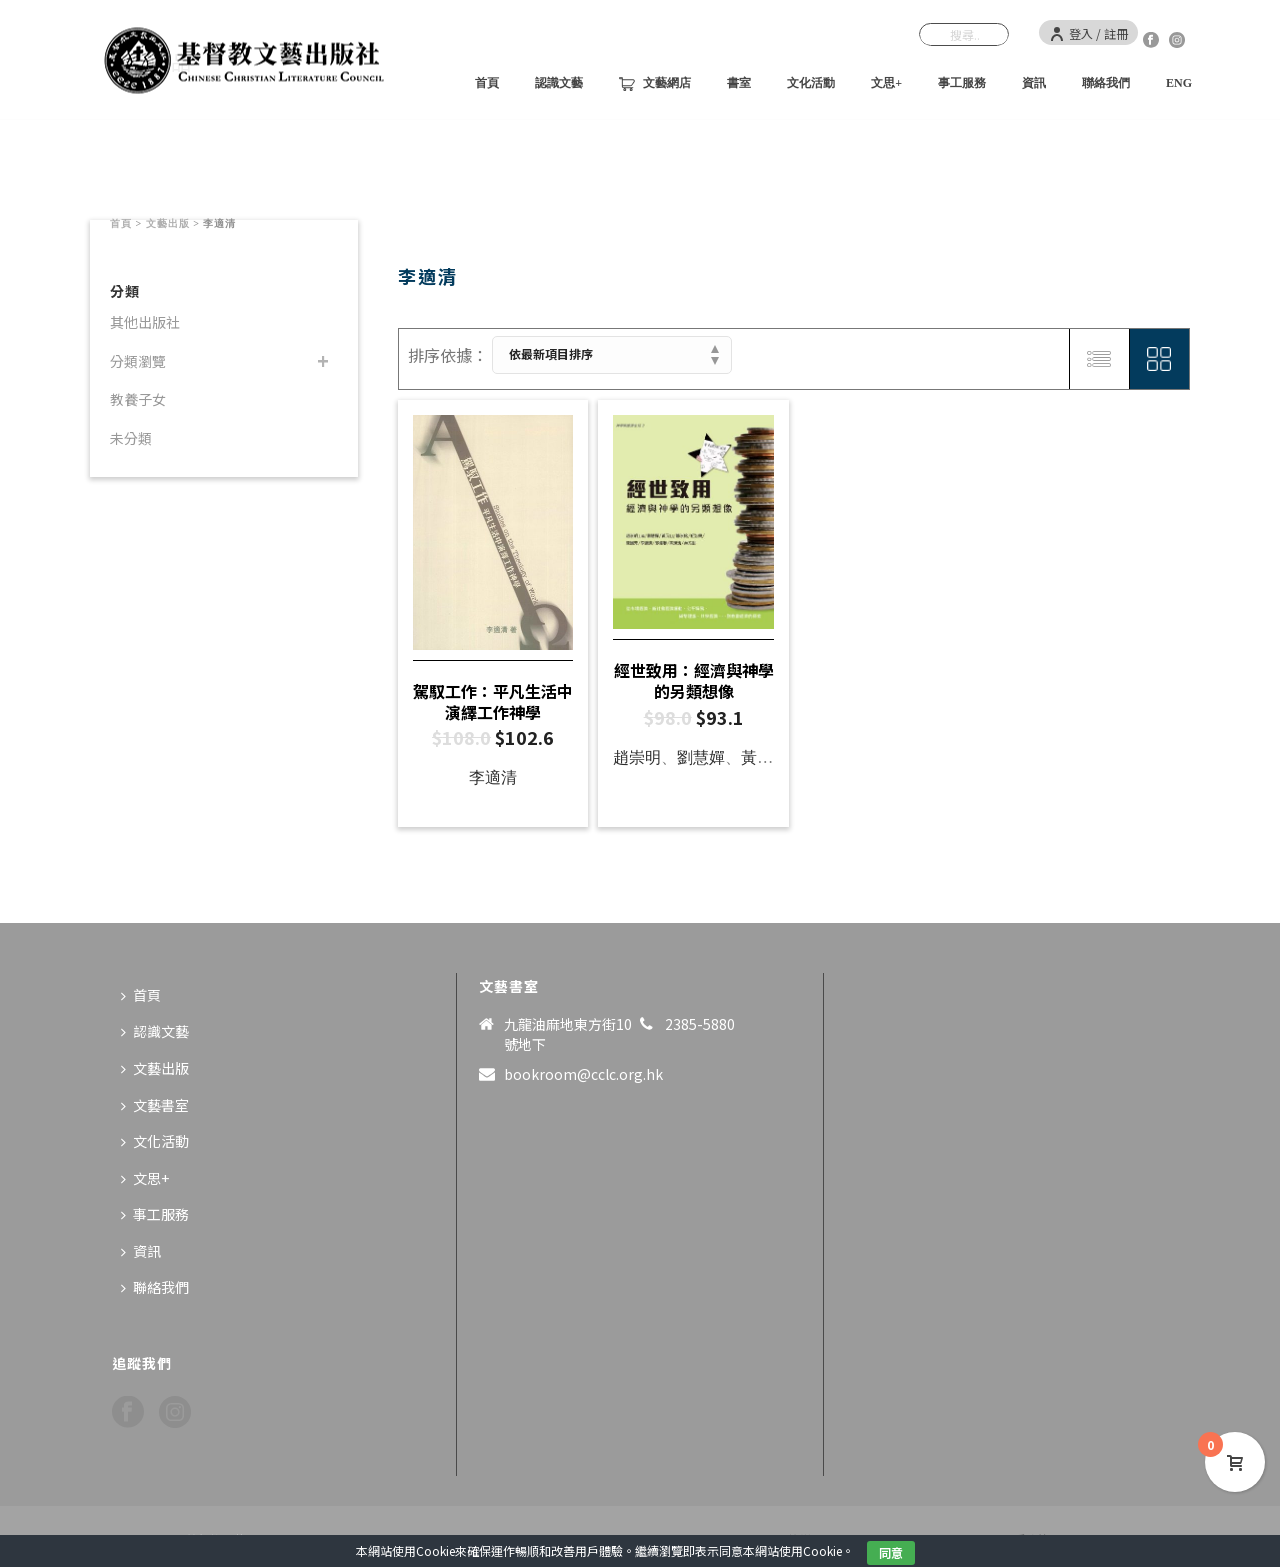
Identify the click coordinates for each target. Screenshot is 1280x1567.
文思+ (886, 83)
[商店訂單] (612, 355)
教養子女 (138, 399)
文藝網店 (655, 84)
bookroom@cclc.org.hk (583, 1074)
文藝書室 (155, 1105)
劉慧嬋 (701, 757)
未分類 (131, 438)
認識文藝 (559, 83)
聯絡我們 (1106, 83)
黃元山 (765, 757)
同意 (891, 1552)
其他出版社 (145, 322)
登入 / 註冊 (1088, 33)
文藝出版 (168, 223)
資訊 (1034, 83)
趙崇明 (637, 757)
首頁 (487, 83)
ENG (1179, 83)
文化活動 (811, 83)
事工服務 (962, 83)
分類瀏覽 (138, 361)
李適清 (493, 777)
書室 (739, 83)
